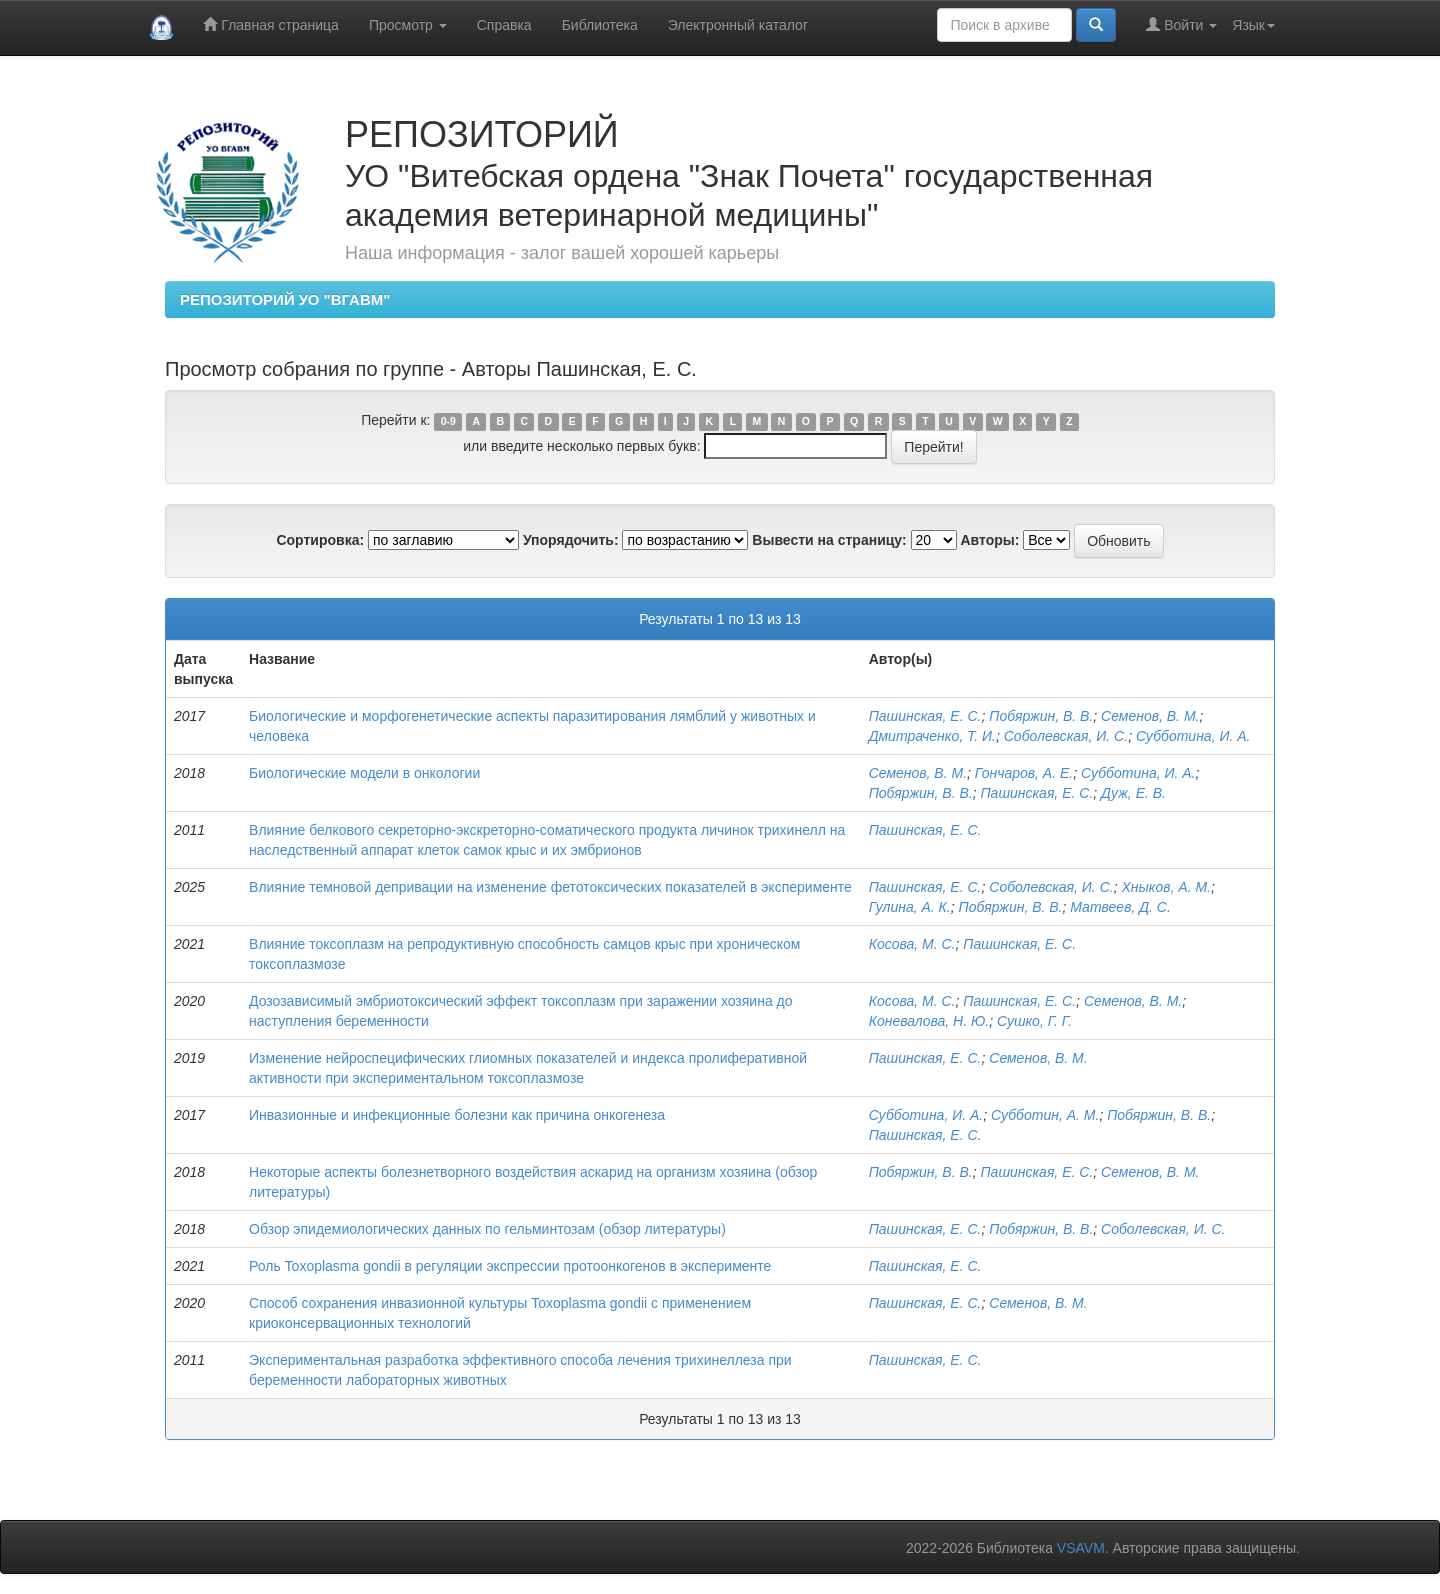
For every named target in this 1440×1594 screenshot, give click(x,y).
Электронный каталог (738, 25)
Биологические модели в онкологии (364, 773)
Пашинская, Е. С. (925, 716)
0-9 (448, 421)
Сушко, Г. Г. (1034, 1021)
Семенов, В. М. (1150, 716)
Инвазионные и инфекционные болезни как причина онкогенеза (457, 1115)
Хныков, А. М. (1166, 887)
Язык (1253, 25)
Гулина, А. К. (910, 907)
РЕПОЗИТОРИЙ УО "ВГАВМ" (285, 299)
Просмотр (408, 25)
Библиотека (600, 25)
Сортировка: (320, 540)
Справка (504, 25)
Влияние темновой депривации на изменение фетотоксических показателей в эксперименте (550, 887)
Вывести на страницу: (829, 540)
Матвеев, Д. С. (1120, 907)
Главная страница (270, 24)
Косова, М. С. (912, 944)
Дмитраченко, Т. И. (932, 736)
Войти (1181, 24)
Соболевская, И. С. (1066, 736)
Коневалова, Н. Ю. (929, 1021)
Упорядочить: (571, 540)
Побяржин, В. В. (1041, 716)
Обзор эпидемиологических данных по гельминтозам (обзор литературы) (487, 1229)
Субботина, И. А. (1193, 736)
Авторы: (989, 540)
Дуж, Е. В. (1133, 793)
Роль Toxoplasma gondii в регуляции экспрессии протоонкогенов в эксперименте (510, 1266)
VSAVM (1081, 1548)
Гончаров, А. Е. (1024, 773)
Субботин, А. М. (1045, 1115)
